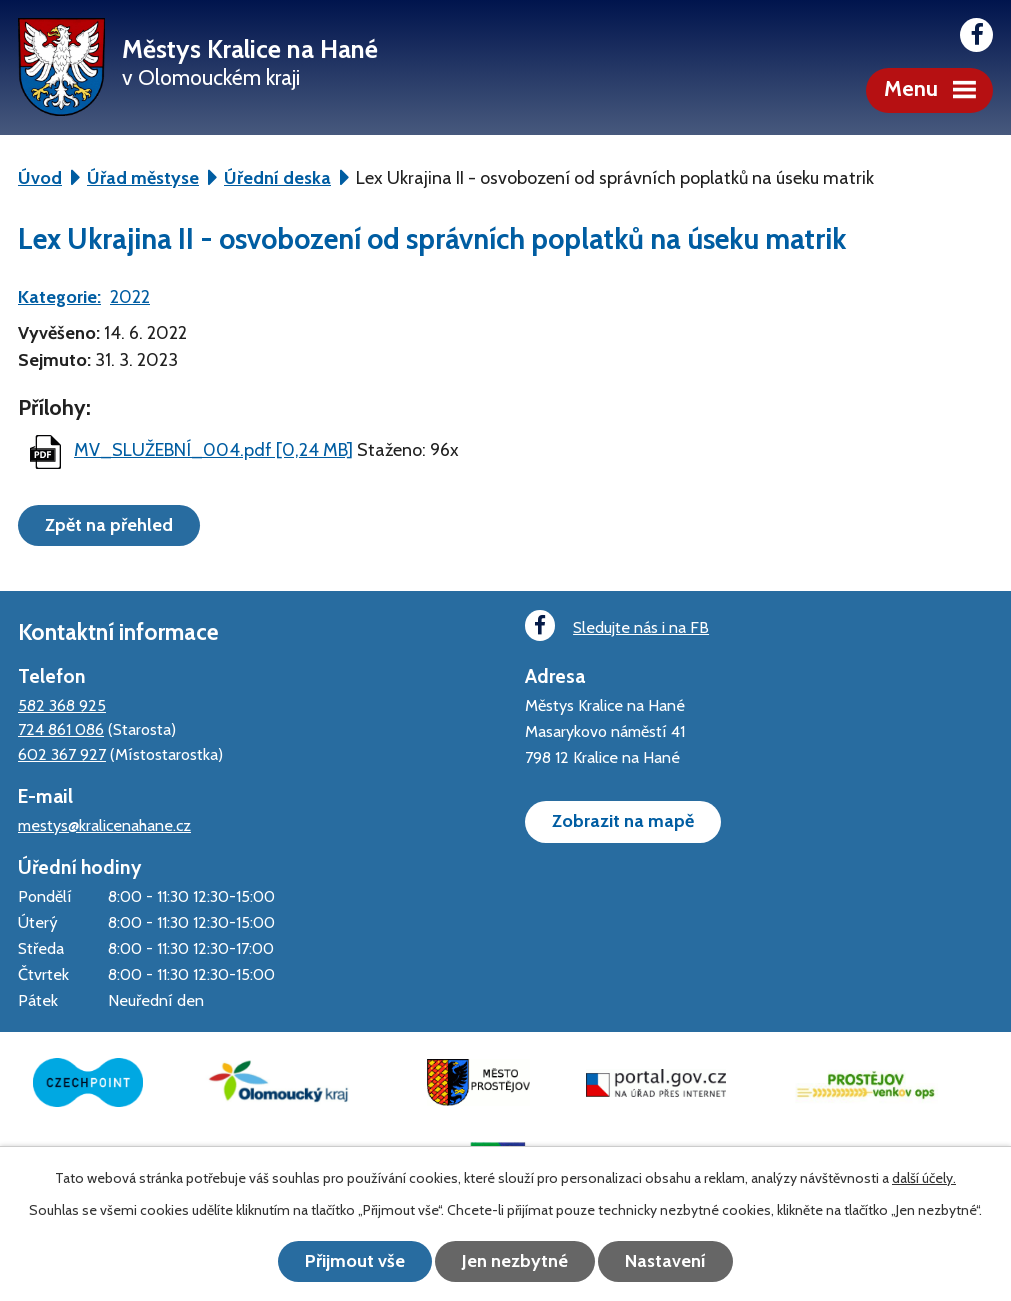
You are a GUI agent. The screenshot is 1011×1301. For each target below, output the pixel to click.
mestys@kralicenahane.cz (104, 825)
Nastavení (665, 1261)
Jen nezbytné (515, 1261)
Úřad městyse (143, 178)
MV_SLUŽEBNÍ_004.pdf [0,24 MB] (213, 450)
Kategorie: (59, 297)
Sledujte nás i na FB (617, 625)
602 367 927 (62, 754)
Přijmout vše (355, 1261)
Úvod (40, 178)
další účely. (924, 1178)
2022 (130, 297)
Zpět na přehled (109, 525)
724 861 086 (61, 729)
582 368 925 (62, 705)
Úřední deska (277, 178)
